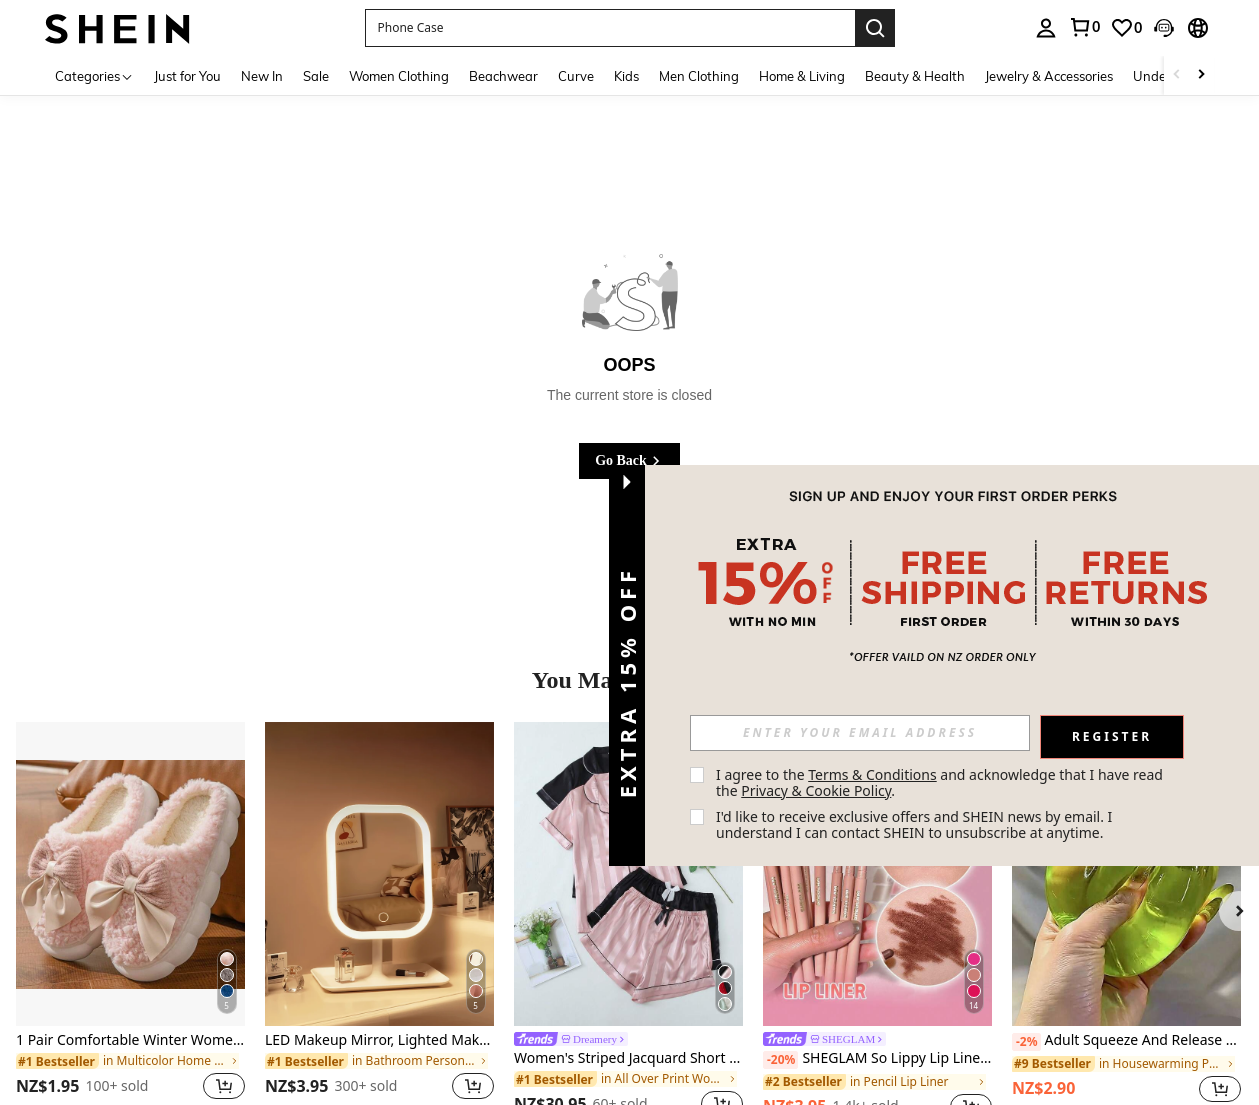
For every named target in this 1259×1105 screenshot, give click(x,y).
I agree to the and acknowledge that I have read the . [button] (941, 782)
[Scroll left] (1177, 75)
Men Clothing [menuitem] (699, 76)
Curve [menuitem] (576, 76)
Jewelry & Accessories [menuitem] (1049, 76)
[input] (860, 733)
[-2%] (1026, 1042)
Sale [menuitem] (316, 76)
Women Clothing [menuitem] (399, 76)
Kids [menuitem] (626, 76)
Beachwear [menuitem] (503, 76)
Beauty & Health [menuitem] (915, 76)
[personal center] (1046, 28)
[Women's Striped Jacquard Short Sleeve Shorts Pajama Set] (628, 874)
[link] (1084, 27)
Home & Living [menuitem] (802, 76)
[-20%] (780, 1060)
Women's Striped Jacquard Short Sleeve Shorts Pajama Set (628, 1058)
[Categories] (94, 75)
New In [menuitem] (262, 76)
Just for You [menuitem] (187, 76)
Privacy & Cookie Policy (816, 790)
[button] (610, 28)
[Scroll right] (1201, 75)
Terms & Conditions (872, 774)
